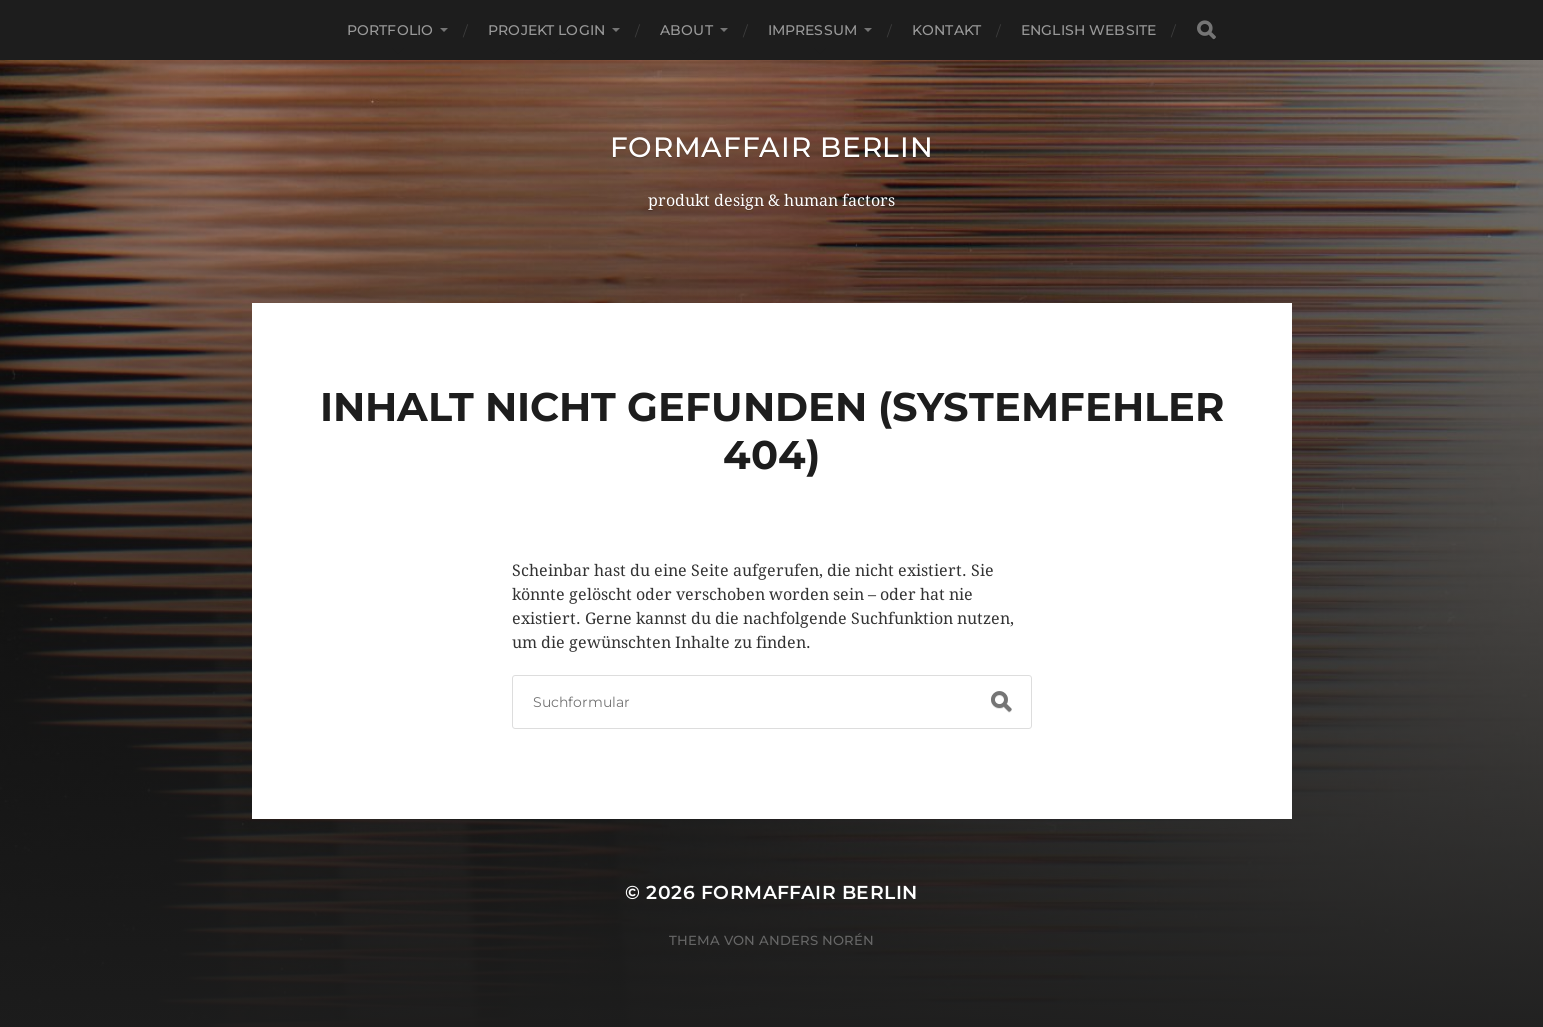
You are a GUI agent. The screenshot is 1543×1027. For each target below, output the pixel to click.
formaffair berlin (772, 147)
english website (1088, 30)
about (686, 30)
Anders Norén (816, 940)
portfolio (390, 30)
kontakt (946, 30)
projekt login (546, 30)
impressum (812, 30)
